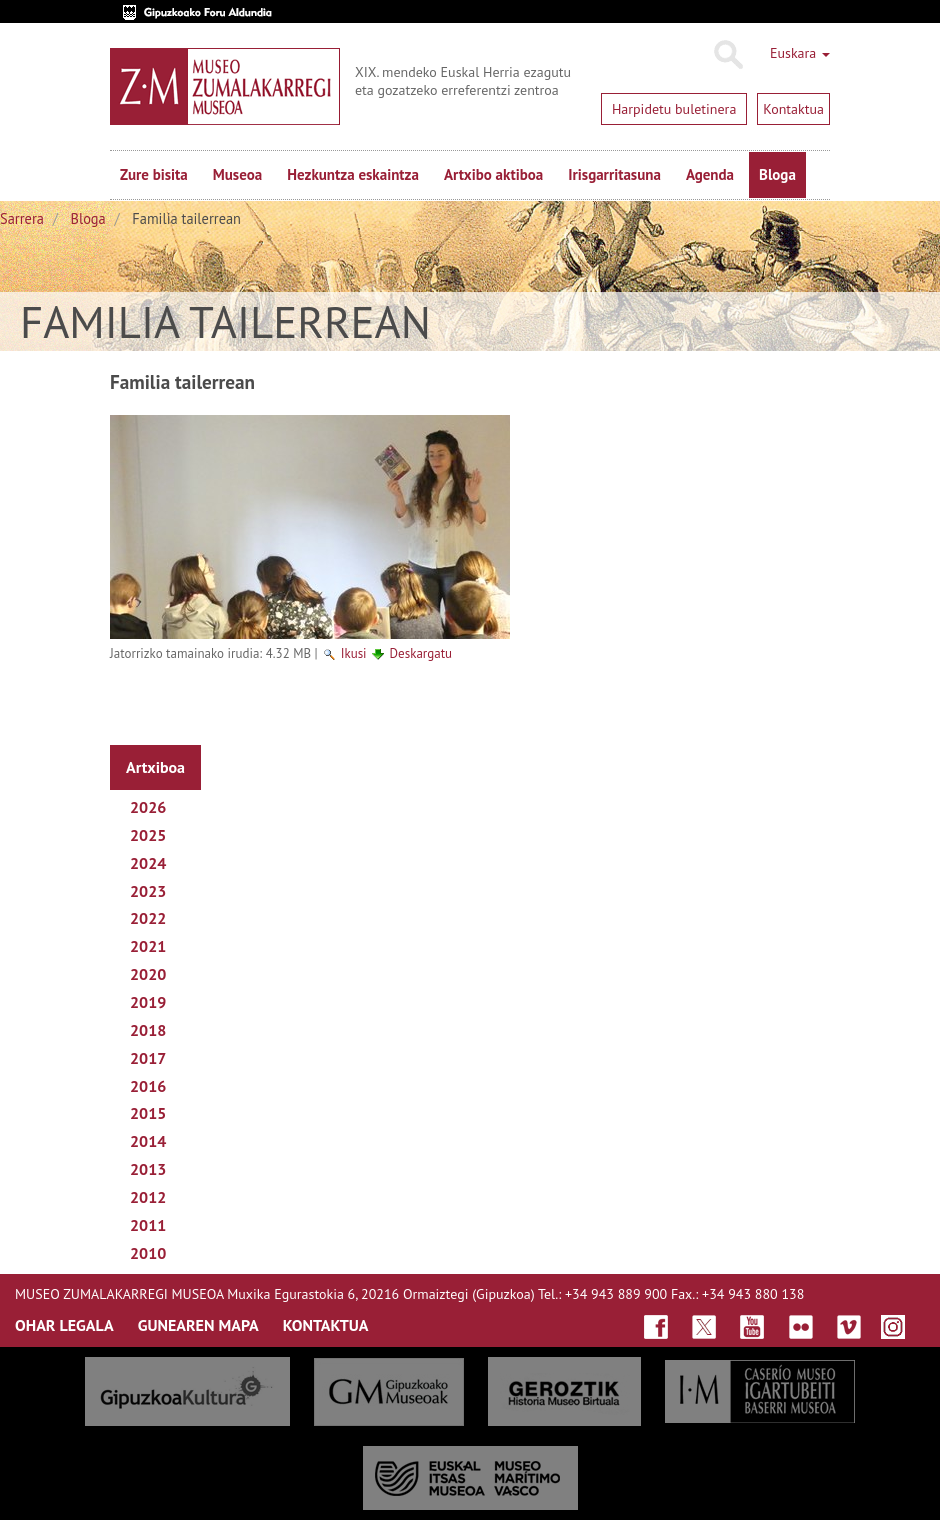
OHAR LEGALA (64, 1325)
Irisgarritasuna (614, 174)
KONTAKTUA (326, 1325)
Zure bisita (154, 174)
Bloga (777, 174)
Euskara (800, 53)
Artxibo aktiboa (493, 174)
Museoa (237, 174)
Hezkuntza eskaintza (353, 174)
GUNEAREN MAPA (198, 1325)
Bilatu (727, 55)
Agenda (710, 174)
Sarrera (22, 218)
